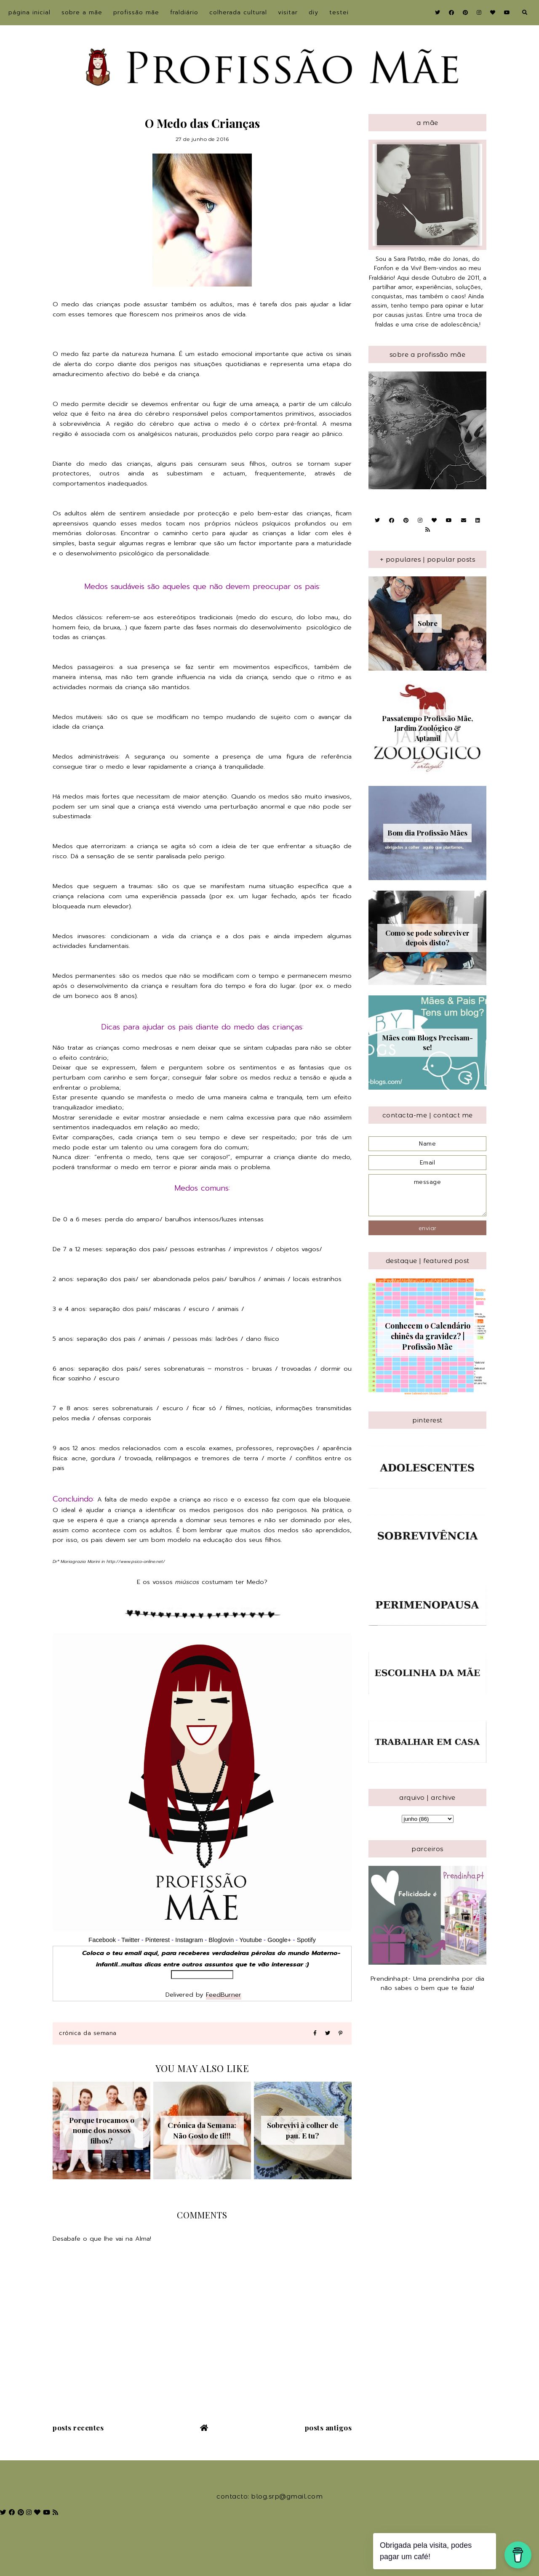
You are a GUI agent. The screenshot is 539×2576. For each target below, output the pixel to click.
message (427, 1195)
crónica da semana (88, 2033)
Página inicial (29, 12)
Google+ (279, 1940)
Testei (339, 12)
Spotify (306, 1940)
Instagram (190, 1940)
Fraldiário (184, 12)
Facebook (102, 1940)
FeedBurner (223, 1994)
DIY (313, 12)
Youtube (250, 1940)
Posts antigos (328, 2427)
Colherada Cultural (238, 12)
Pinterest (157, 1940)
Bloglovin (221, 1940)
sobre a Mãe (81, 12)
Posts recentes (78, 2427)
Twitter (130, 1940)
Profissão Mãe (136, 12)
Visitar (288, 12)
